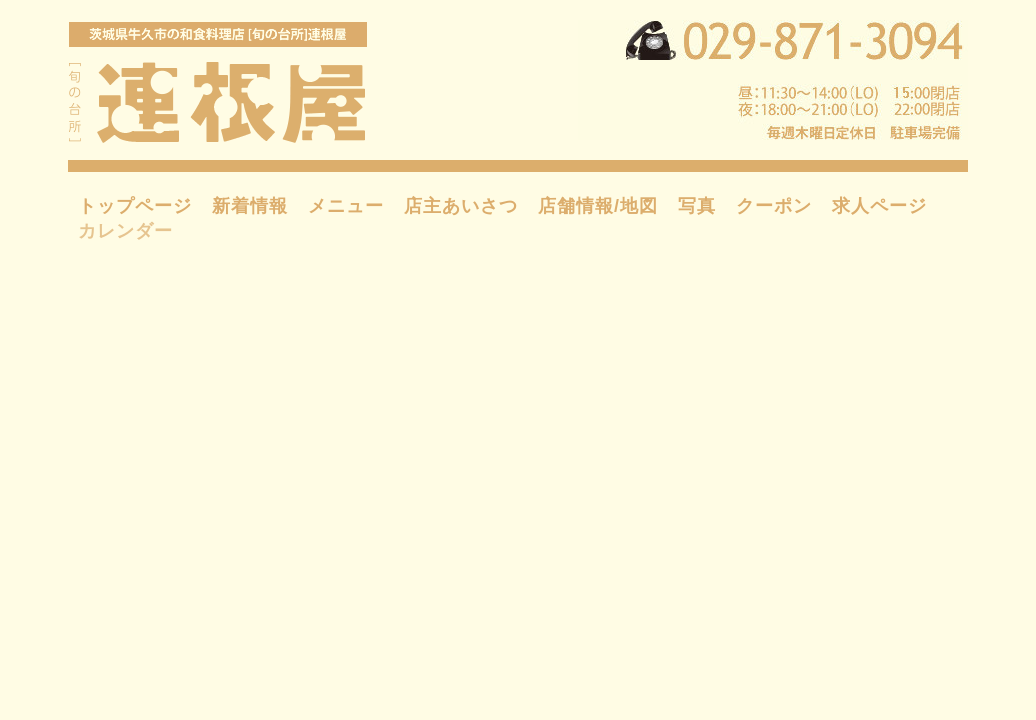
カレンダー (125, 231)
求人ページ (879, 206)
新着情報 (250, 206)
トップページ (135, 206)
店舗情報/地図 (598, 206)
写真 (697, 206)
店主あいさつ (461, 206)
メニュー (346, 206)
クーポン (774, 206)
